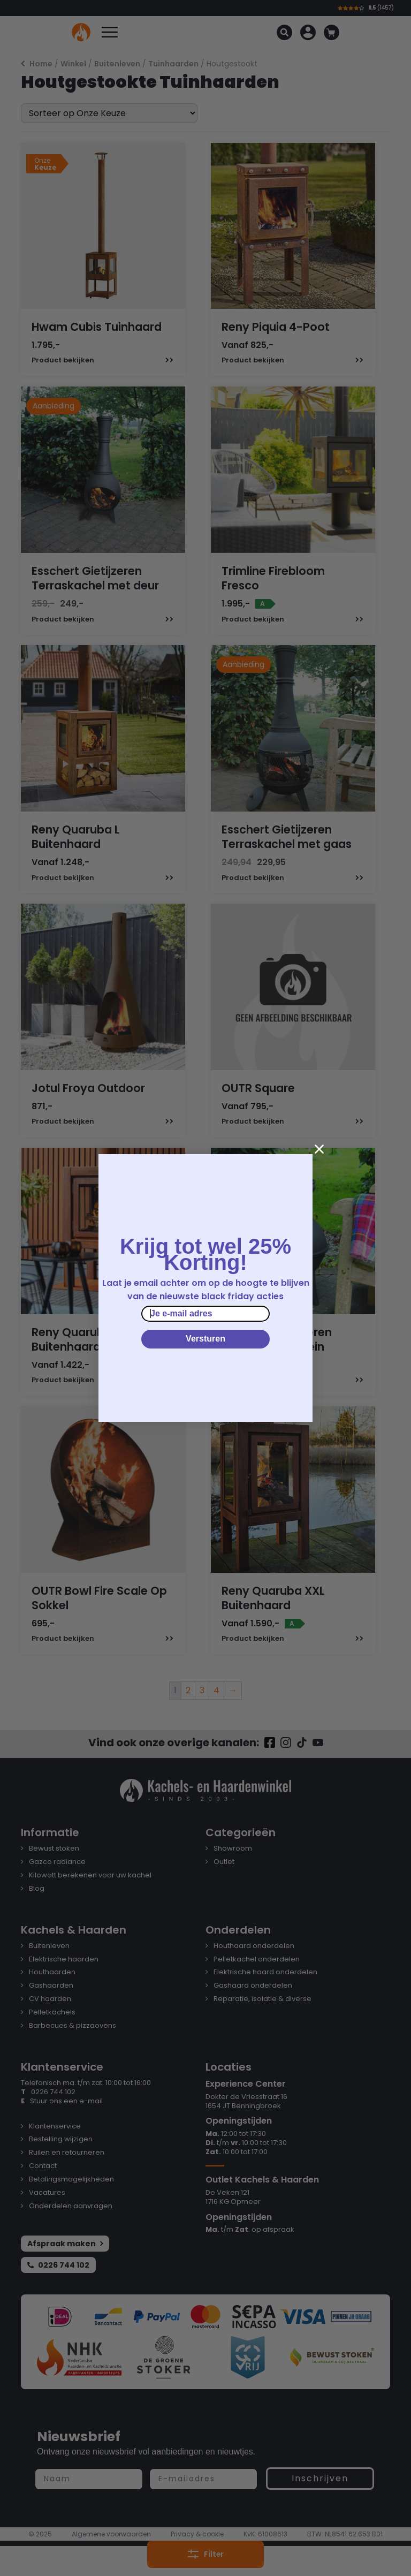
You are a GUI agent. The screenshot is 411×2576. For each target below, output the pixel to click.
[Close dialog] (319, 1149)
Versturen (205, 1338)
